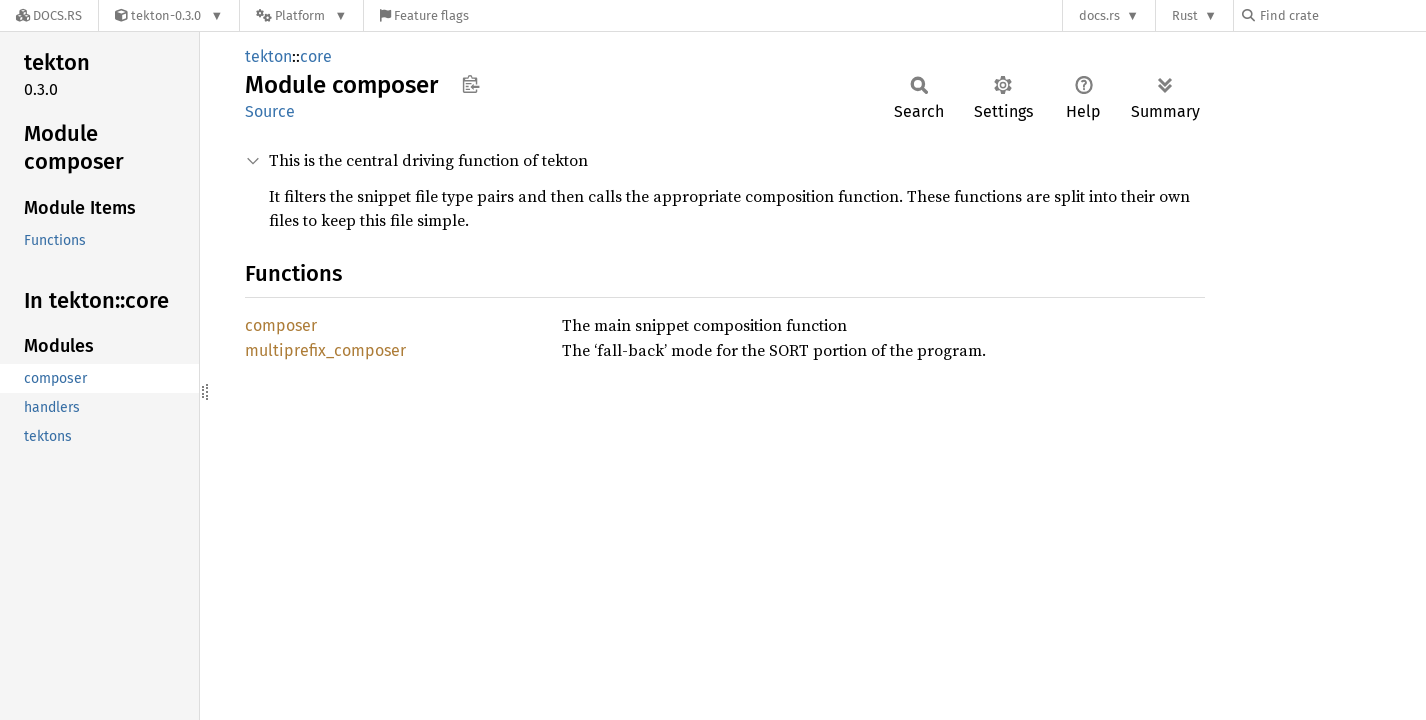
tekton (268, 56)
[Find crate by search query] (1342, 15)
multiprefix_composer (325, 350)
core (316, 56)
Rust (1185, 15)
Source (270, 111)
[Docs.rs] (49, 15)
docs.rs (1099, 15)
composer (281, 325)
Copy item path (470, 84)
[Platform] (301, 15)
